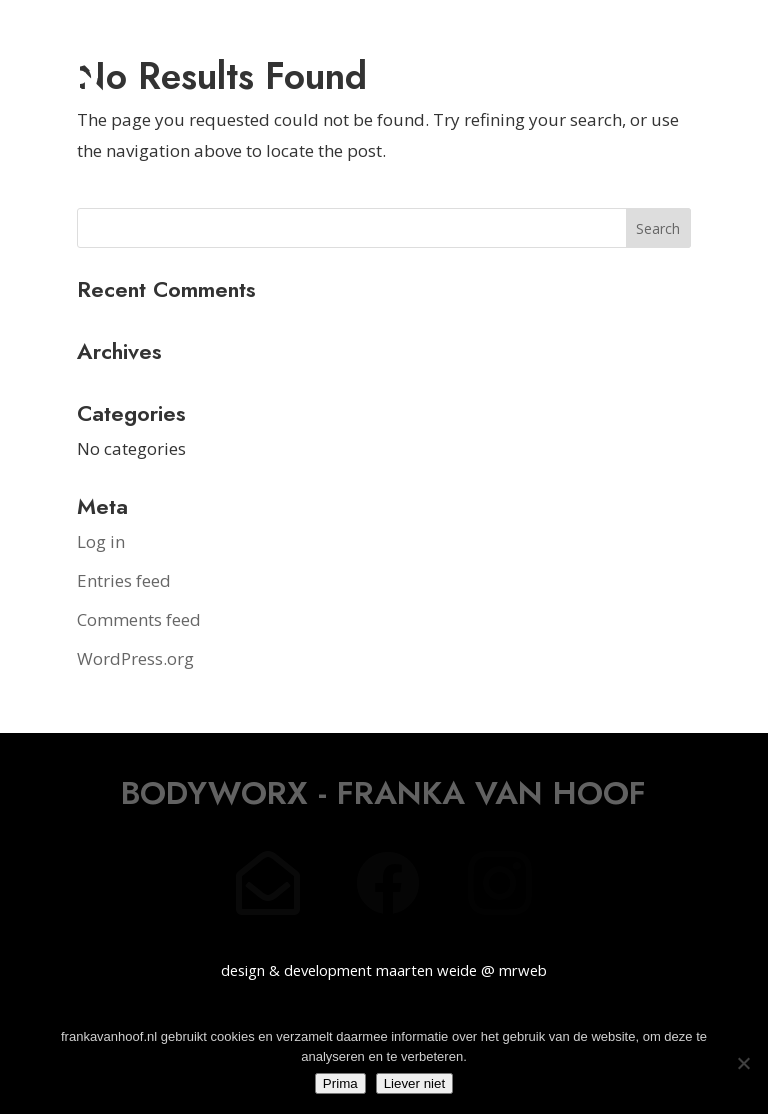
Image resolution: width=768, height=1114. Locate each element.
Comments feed (139, 619)
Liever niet (415, 1083)
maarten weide (426, 970)
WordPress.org (135, 658)
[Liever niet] (743, 1063)
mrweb (523, 970)
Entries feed (124, 580)
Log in (101, 541)
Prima (340, 1083)
